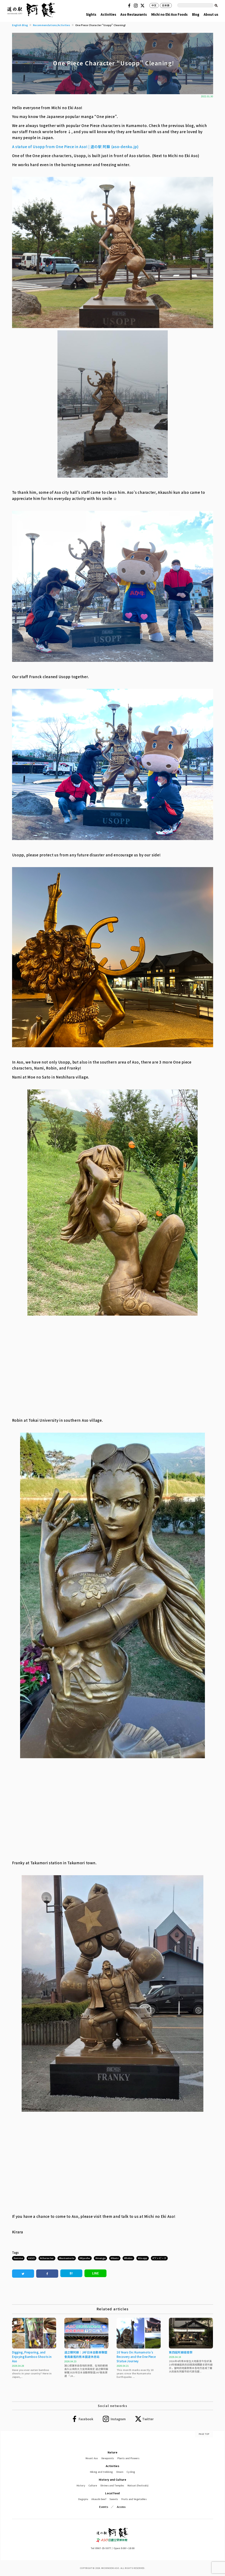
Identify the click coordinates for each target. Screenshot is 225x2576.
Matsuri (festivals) (138, 2485)
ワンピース (160, 2258)
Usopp (143, 2258)
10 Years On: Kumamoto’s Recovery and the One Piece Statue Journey (136, 2356)
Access (121, 2507)
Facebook (129, 5)
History (81, 2485)
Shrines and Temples (112, 2485)
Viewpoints (107, 2458)
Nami (115, 2258)
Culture (92, 2485)
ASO (32, 2258)
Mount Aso (92, 2458)
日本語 (166, 5)
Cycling (131, 2471)
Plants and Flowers (128, 2458)
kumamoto (67, 2258)
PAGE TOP (204, 2433)
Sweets (114, 2499)
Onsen (120, 2471)
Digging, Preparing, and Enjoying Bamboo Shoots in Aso (32, 2356)
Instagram (136, 5)
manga (101, 2258)
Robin (129, 2258)
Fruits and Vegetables (134, 2499)
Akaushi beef (98, 2499)
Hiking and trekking (101, 2471)
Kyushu (85, 2258)
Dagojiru (83, 2499)
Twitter (143, 5)
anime (19, 2258)
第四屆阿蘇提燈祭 (180, 2352)
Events (103, 2507)
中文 (154, 5)
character (47, 2258)
